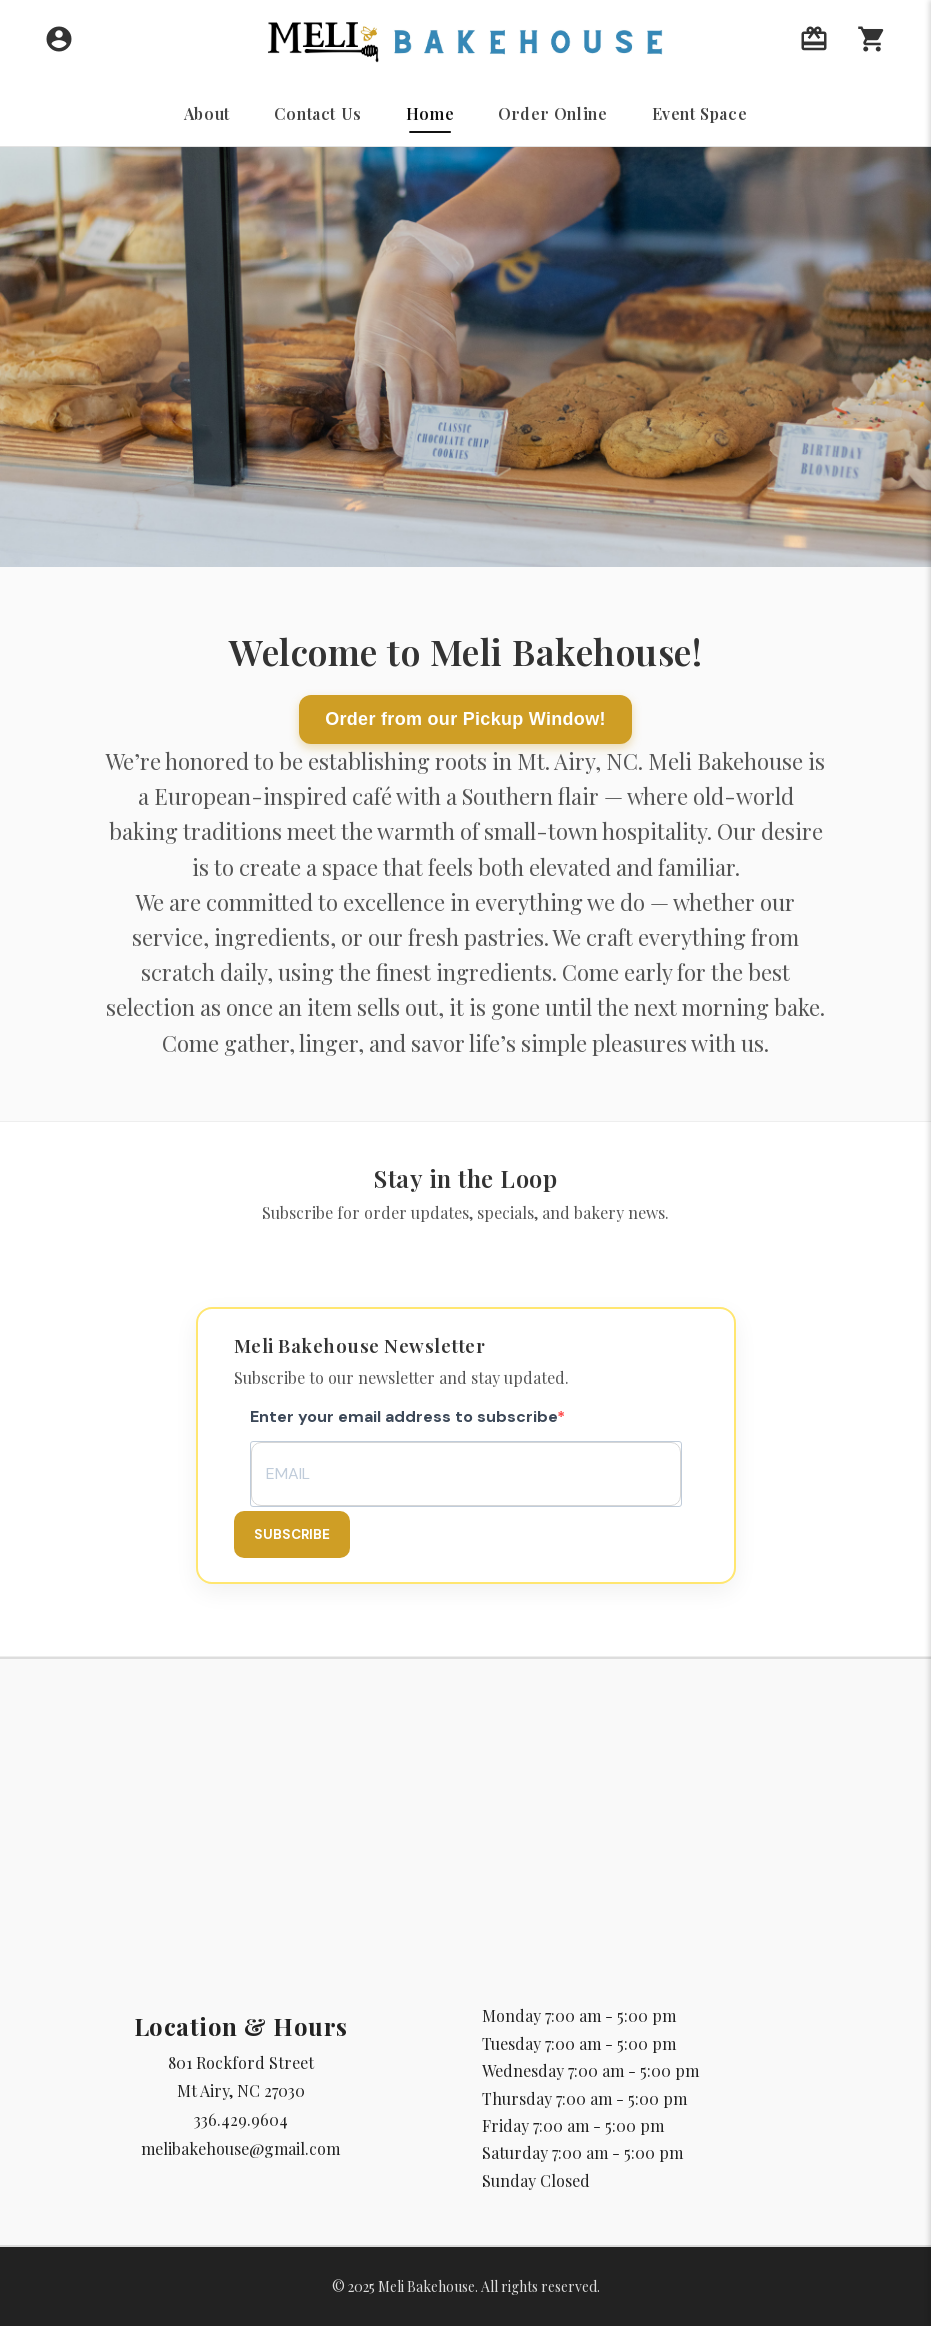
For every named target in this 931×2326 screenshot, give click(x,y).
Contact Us (318, 113)
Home (430, 113)
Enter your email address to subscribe (403, 1416)
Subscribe (292, 1534)
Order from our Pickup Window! (465, 719)
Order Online (552, 113)
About (207, 113)
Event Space (700, 113)
